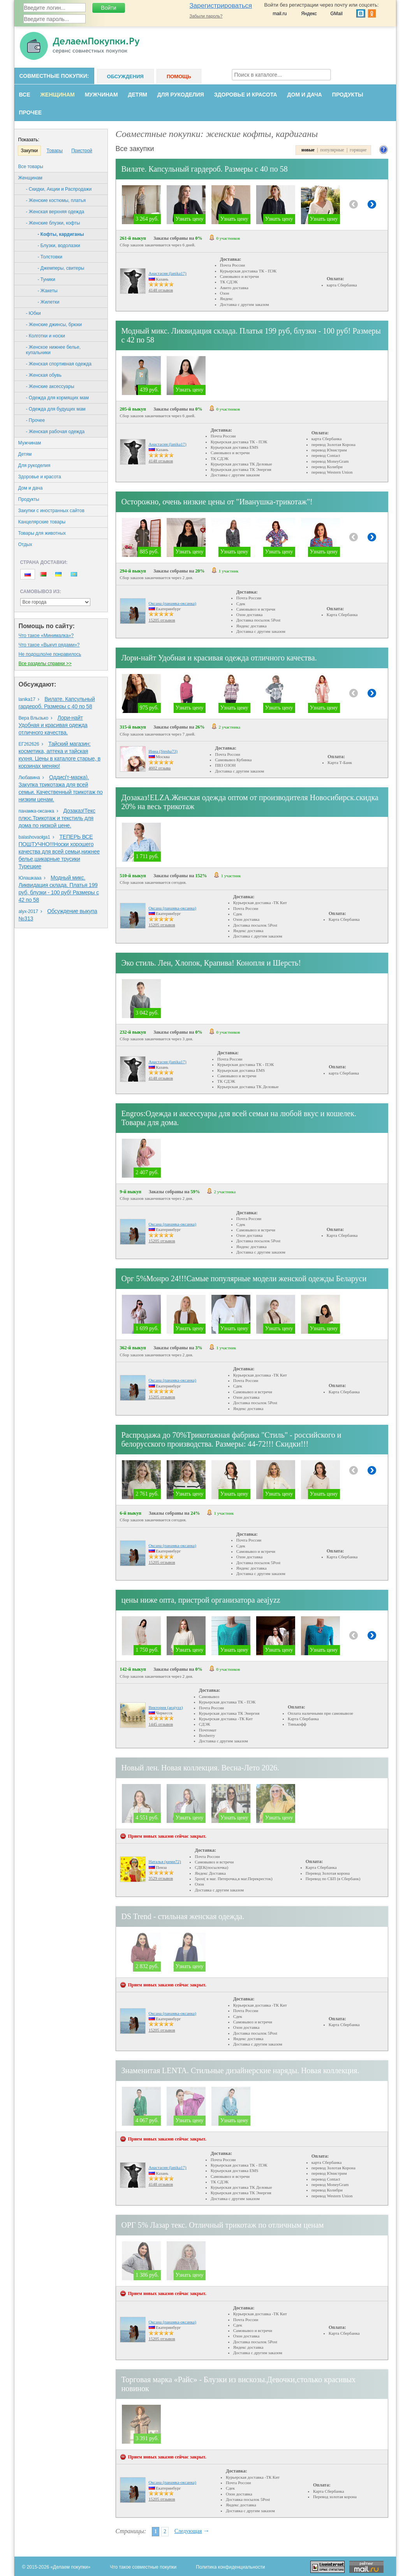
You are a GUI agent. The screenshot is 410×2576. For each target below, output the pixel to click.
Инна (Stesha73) (163, 751)
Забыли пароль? (206, 16)
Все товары (30, 166)
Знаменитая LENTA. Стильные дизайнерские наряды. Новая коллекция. (240, 2070)
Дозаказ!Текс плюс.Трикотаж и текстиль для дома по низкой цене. (57, 818)
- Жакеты (48, 290)
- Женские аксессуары (50, 386)
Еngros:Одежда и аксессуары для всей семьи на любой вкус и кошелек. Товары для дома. (238, 1118)
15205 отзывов (162, 620)
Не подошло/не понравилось (50, 654)
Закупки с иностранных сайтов (51, 510)
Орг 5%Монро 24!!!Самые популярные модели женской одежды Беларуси (244, 1278)
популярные (332, 150)
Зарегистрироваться (221, 5)
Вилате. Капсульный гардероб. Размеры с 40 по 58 (204, 169)
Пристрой (81, 150)
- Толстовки (50, 257)
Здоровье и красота (245, 94)
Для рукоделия (180, 94)
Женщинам (57, 94)
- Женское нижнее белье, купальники (53, 349)
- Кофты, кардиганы (61, 234)
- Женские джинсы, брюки (54, 324)
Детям (137, 94)
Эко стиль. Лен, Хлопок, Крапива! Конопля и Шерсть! (211, 963)
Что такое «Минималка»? (46, 635)
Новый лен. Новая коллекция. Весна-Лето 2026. (200, 1767)
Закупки (29, 150)
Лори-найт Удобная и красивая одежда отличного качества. (53, 725)
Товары (55, 150)
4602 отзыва (160, 768)
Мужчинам (101, 94)
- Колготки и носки (45, 336)
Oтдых (25, 544)
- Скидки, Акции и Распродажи (59, 189)
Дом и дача (304, 94)
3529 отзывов (161, 1878)
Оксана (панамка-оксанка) (172, 603)
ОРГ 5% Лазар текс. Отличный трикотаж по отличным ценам (222, 2225)
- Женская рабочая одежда (55, 431)
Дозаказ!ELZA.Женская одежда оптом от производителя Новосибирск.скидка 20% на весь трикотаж (249, 802)
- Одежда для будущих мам (56, 409)
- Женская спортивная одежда (59, 364)
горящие (358, 150)
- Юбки (33, 313)
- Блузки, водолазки (59, 245)
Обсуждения (125, 76)
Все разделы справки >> (45, 663)
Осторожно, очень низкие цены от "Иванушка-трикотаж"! (217, 501)
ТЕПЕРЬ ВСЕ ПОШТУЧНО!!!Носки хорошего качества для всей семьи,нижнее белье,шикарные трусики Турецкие (59, 851)
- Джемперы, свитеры (61, 268)
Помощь (179, 76)
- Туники (46, 279)
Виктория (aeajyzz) (166, 1707)
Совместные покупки (53, 76)
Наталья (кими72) (165, 1861)
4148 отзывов (161, 290)
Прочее (30, 112)
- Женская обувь (44, 375)
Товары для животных (42, 533)
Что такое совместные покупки (143, 2567)
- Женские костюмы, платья (56, 200)
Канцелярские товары (42, 522)
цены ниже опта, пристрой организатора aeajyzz (200, 1600)
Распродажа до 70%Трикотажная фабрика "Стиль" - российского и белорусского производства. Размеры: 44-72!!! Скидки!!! (231, 1439)
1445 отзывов (161, 1724)
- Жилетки (49, 302)
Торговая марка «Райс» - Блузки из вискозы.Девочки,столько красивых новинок (238, 2384)
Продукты (347, 94)
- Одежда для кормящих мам (57, 397)
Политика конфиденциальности (230, 2567)
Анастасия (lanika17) (168, 273)
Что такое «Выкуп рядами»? (49, 645)
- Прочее (35, 420)
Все (24, 94)
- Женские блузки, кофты (53, 223)
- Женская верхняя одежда (55, 211)
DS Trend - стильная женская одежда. (183, 1916)
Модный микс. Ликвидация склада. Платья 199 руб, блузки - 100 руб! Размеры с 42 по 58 (251, 335)
